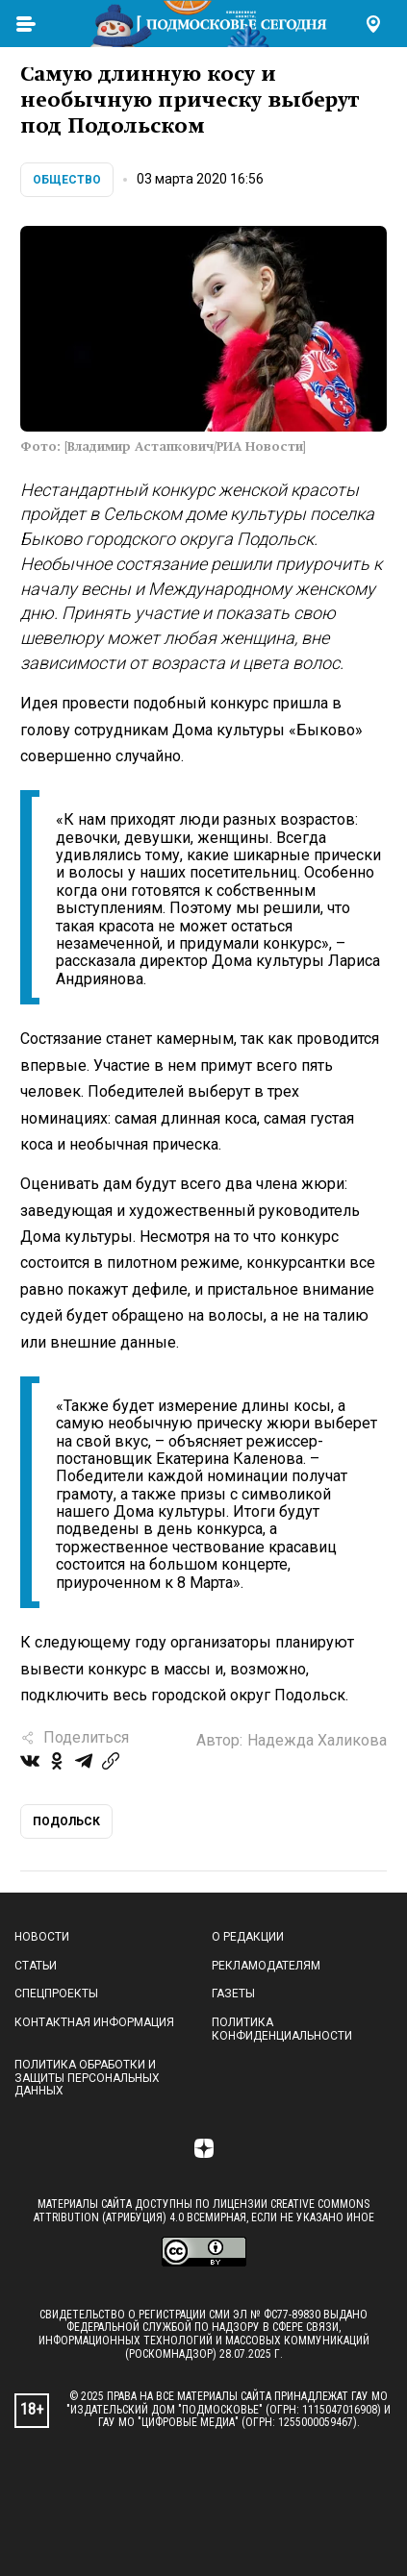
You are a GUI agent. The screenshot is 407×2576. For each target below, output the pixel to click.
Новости (41, 1937)
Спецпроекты (56, 1993)
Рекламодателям (266, 1965)
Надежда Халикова (317, 1740)
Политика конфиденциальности (282, 2029)
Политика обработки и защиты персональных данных (87, 2078)
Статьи (35, 1965)
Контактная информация (94, 2022)
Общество (67, 179)
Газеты (233, 1993)
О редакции (248, 1937)
